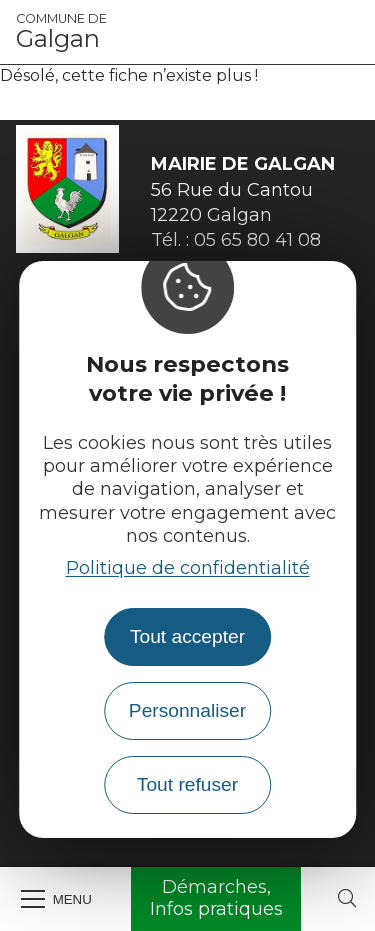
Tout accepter (187, 636)
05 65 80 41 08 (257, 240)
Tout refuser (187, 784)
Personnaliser (187, 710)
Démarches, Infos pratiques (216, 898)
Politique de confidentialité (188, 568)
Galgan (61, 32)
